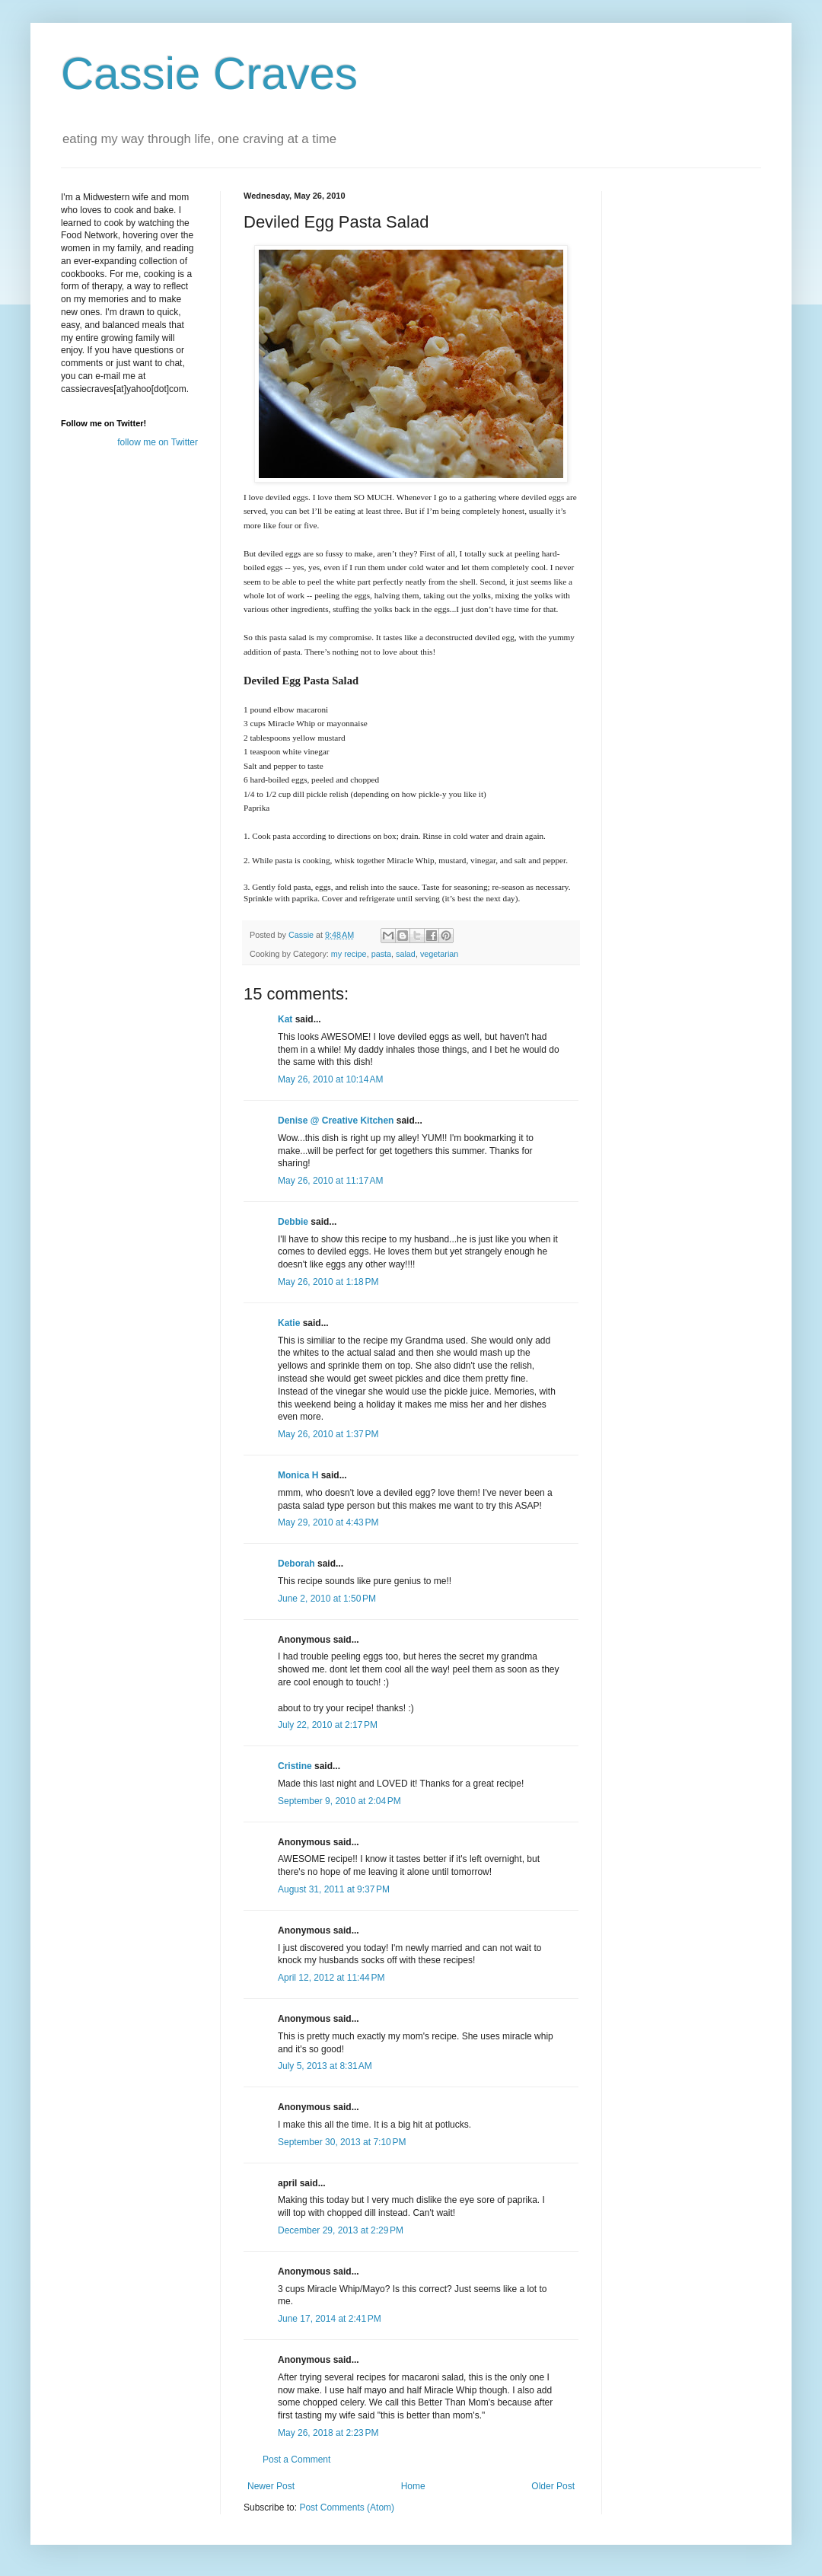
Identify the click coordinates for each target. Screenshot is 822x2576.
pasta (381, 953)
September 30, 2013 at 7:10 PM (342, 2142)
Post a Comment (296, 2459)
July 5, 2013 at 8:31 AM (325, 2066)
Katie (289, 1323)
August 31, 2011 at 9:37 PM (334, 1889)
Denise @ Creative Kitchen (335, 1120)
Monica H (298, 1475)
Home (413, 2486)
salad (406, 953)
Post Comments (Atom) (346, 2507)
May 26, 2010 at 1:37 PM (328, 1434)
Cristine (295, 1766)
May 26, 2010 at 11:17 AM (330, 1180)
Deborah (296, 1563)
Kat (285, 1019)
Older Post (553, 2486)
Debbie (293, 1221)
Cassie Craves (209, 73)
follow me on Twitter (157, 442)
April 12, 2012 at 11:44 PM (331, 1977)
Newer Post (271, 2486)
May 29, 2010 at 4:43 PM (328, 1522)
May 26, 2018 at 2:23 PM (328, 2433)
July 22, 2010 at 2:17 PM (328, 1725)
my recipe (349, 953)
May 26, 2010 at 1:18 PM (328, 1282)
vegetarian (439, 953)
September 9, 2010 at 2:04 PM (339, 1801)
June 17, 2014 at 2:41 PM (329, 2318)
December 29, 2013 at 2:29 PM (340, 2230)
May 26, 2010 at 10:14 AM (330, 1079)
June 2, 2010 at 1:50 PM (327, 1598)
